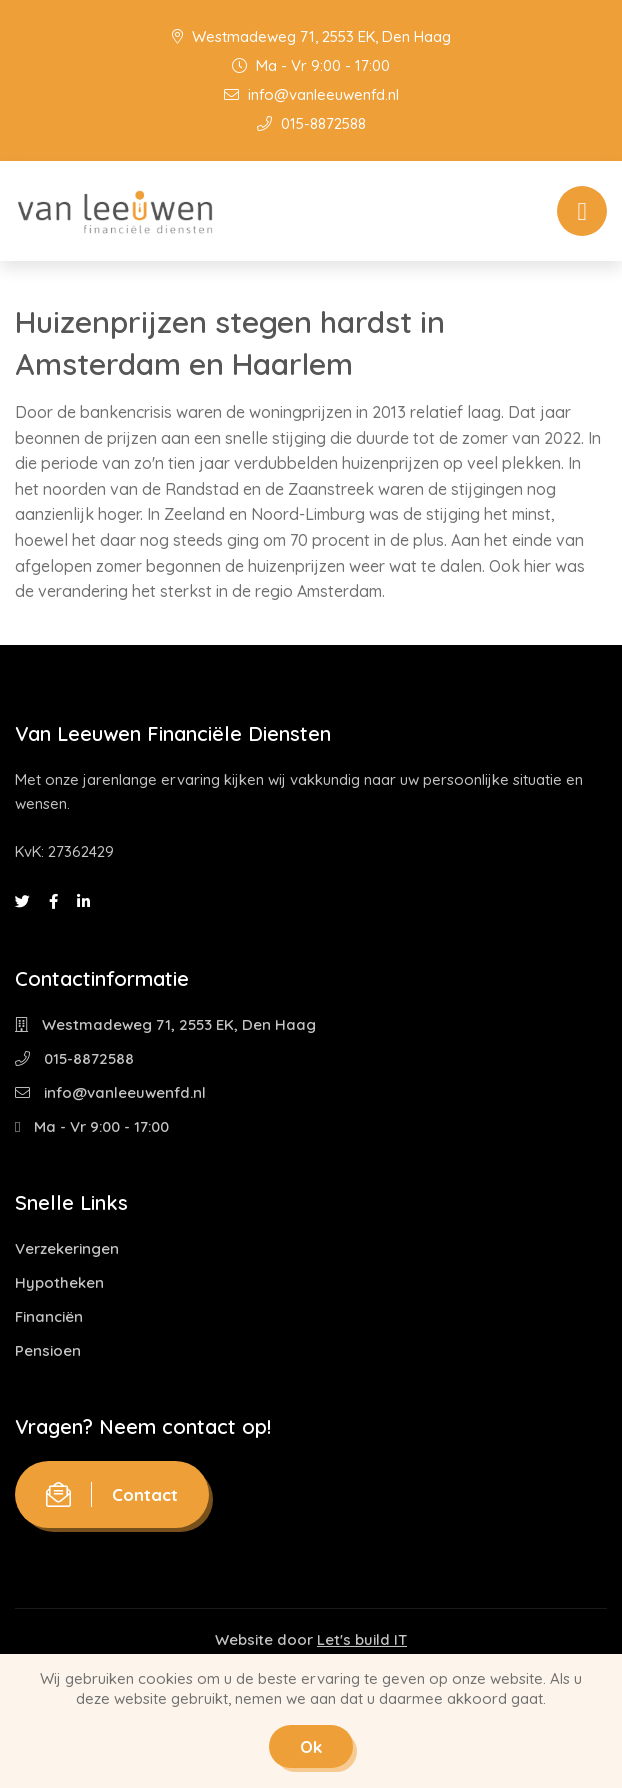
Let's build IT (362, 1639)
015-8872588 (311, 123)
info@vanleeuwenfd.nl (311, 94)
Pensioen (48, 1350)
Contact (112, 1494)
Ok (311, 1746)
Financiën (49, 1316)
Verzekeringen (67, 1248)
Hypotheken (59, 1282)
